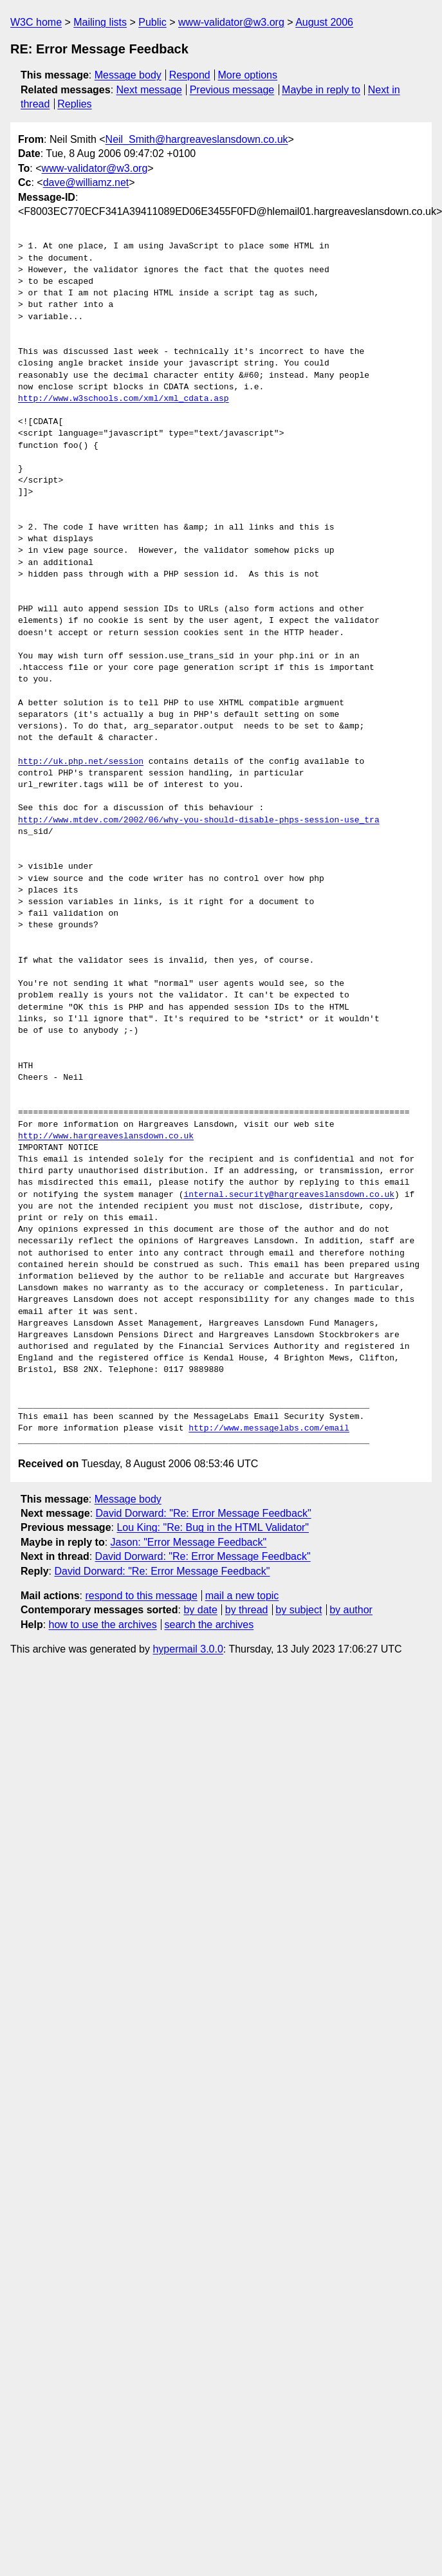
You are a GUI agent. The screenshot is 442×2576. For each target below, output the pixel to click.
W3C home (36, 22)
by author (351, 1609)
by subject (298, 1609)
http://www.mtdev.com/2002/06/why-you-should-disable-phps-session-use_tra (199, 820)
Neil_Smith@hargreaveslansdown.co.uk (197, 139)
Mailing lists (100, 22)
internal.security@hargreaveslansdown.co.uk (288, 1195)
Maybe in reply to (321, 89)
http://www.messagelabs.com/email (269, 1428)
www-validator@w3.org (231, 22)
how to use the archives (103, 1624)
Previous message (232, 89)
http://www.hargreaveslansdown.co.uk (106, 1136)
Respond (189, 74)
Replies (74, 103)
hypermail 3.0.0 (187, 1649)
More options (248, 74)
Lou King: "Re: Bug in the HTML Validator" (212, 1527)
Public (152, 22)
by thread (246, 1609)
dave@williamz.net (86, 182)
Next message (149, 89)
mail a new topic (242, 1595)
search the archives (209, 1624)
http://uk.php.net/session (80, 762)
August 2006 (324, 22)
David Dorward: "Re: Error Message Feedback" (203, 1513)
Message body (128, 74)
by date (200, 1609)
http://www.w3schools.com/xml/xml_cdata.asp (123, 399)
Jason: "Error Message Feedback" (189, 1542)
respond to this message (141, 1595)
